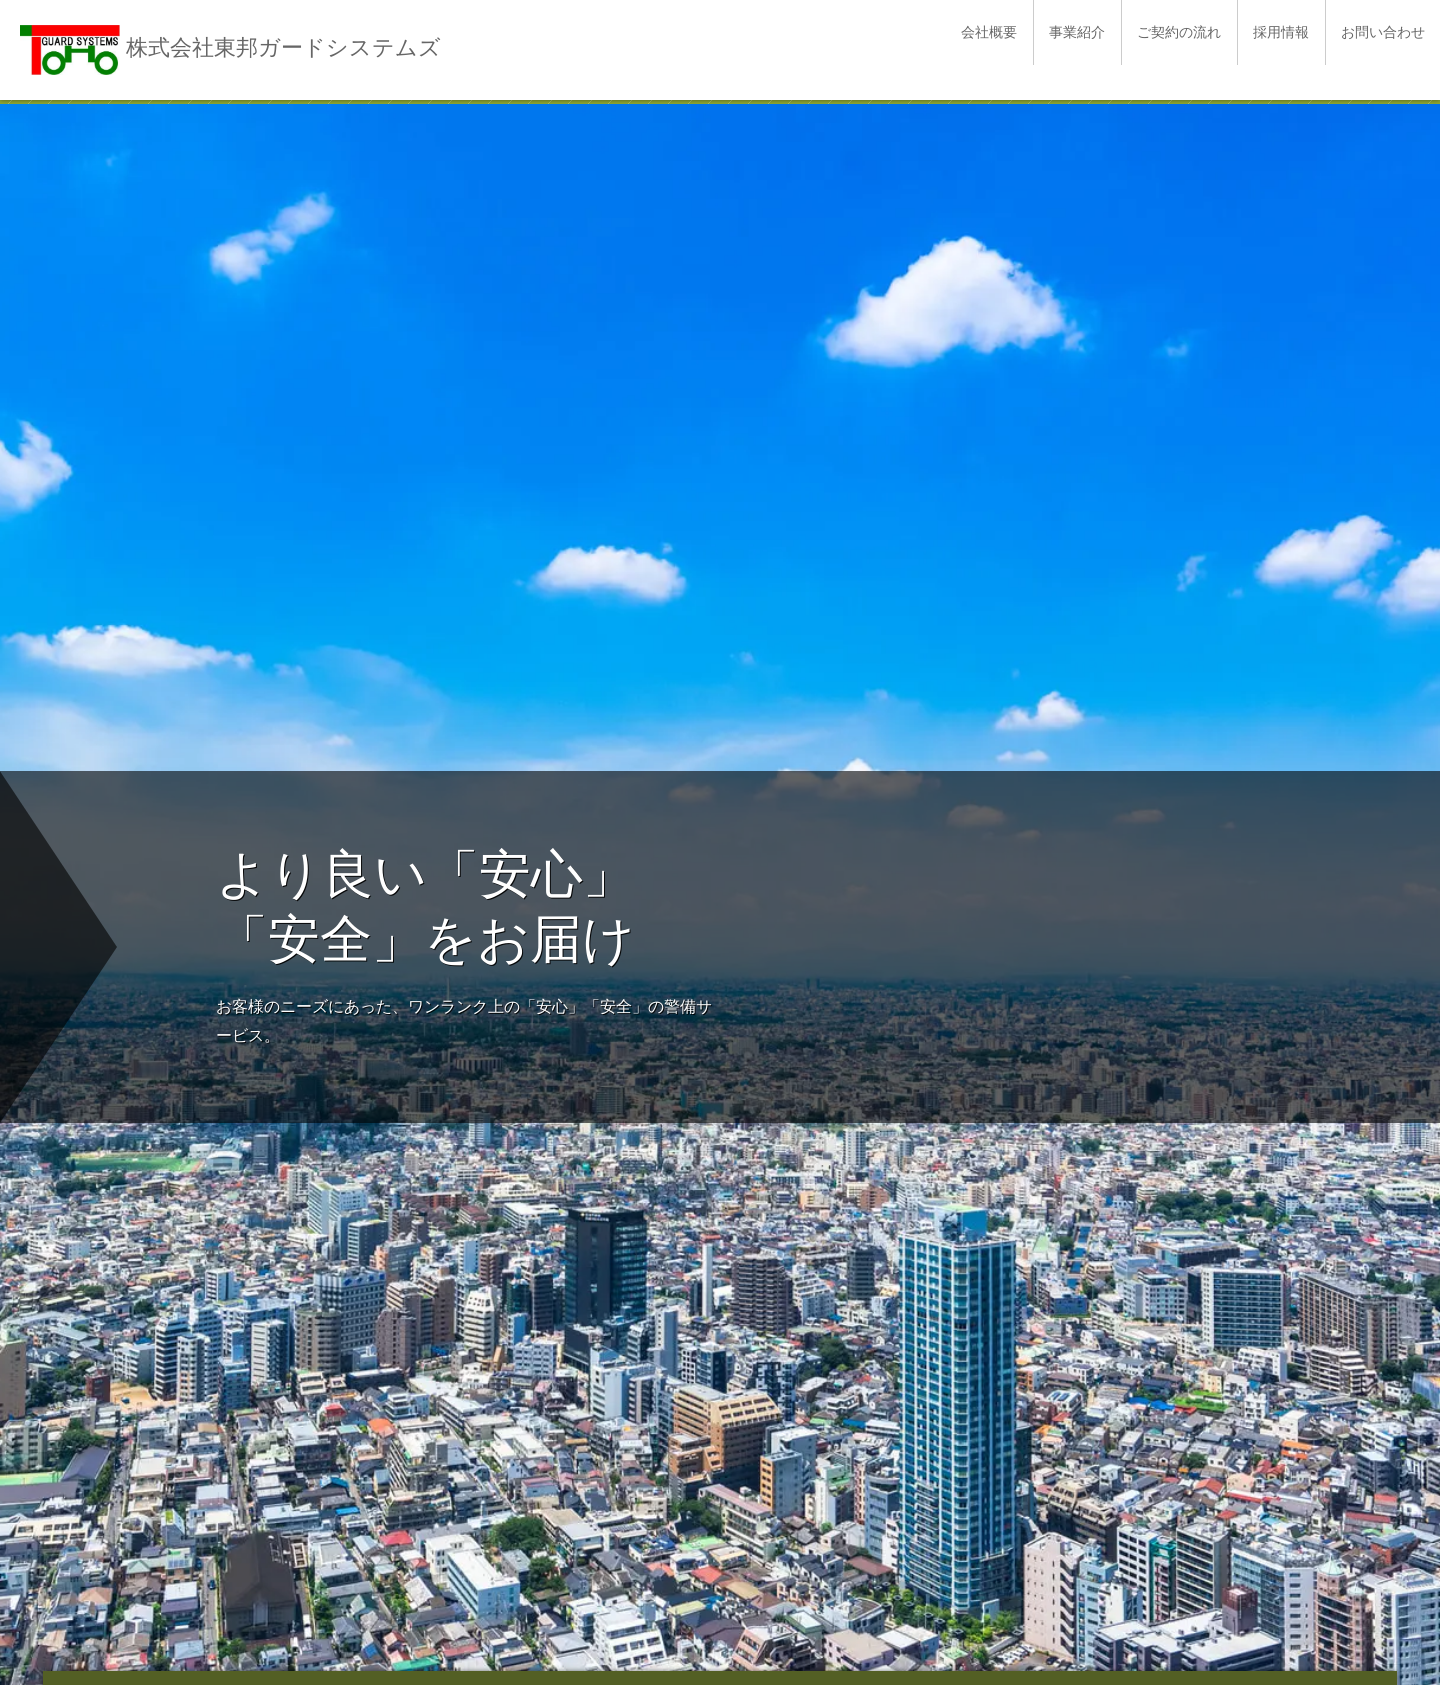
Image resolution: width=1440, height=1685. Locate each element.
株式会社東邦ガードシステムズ (283, 47)
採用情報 (1281, 32)
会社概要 (989, 32)
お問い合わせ (1383, 32)
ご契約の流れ (1179, 32)
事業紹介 (1077, 32)
